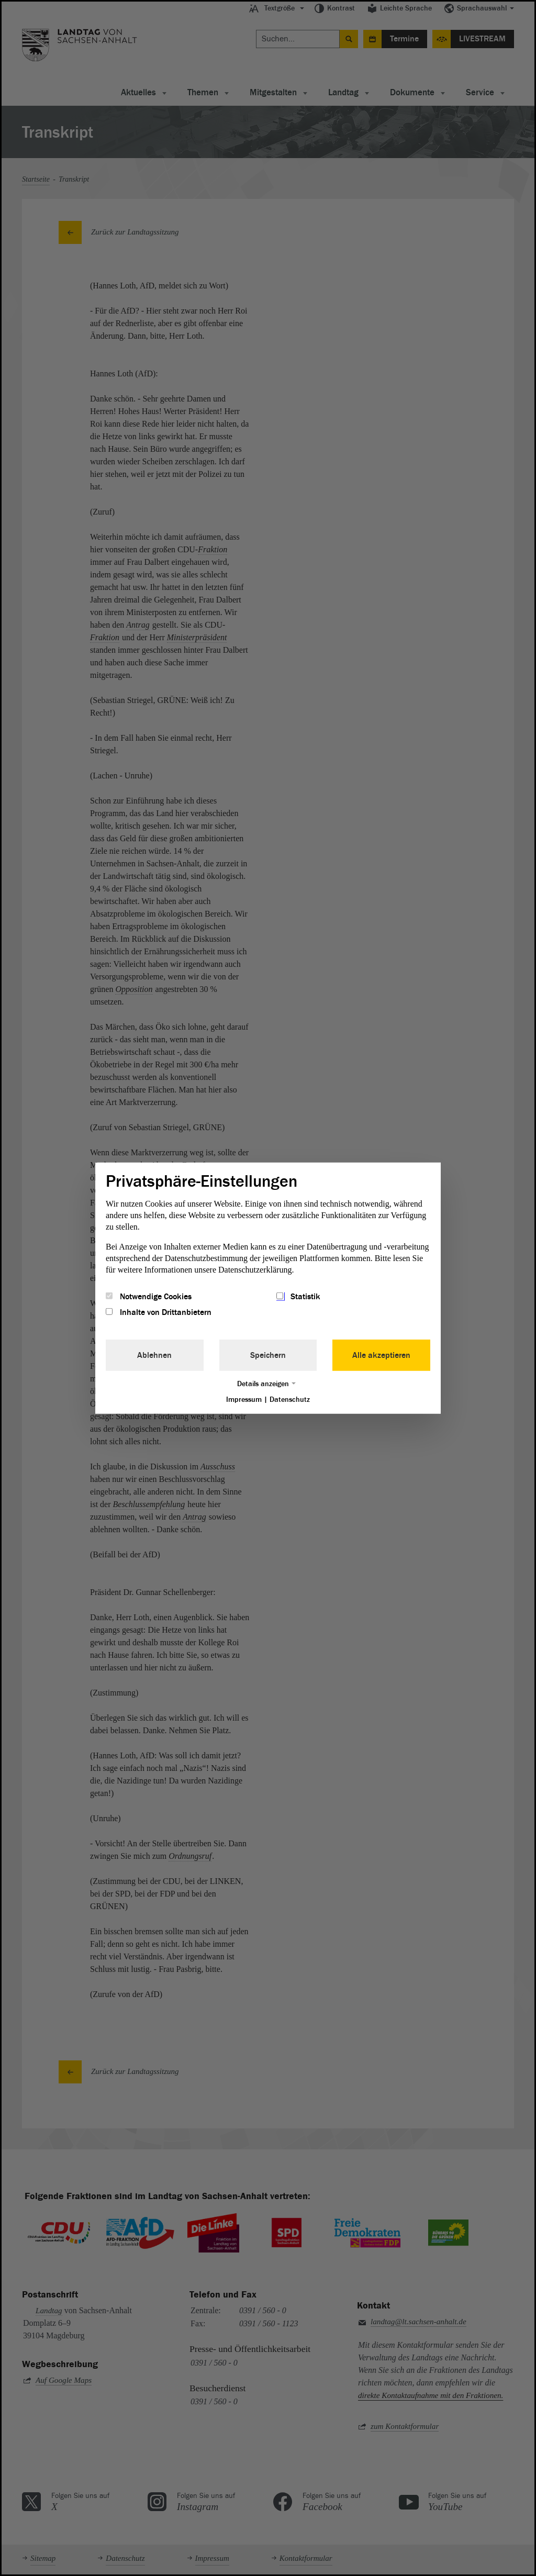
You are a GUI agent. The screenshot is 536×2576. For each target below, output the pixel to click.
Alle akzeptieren (381, 1355)
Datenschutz (290, 1399)
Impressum (244, 1399)
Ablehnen (154, 1355)
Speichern (268, 1355)
